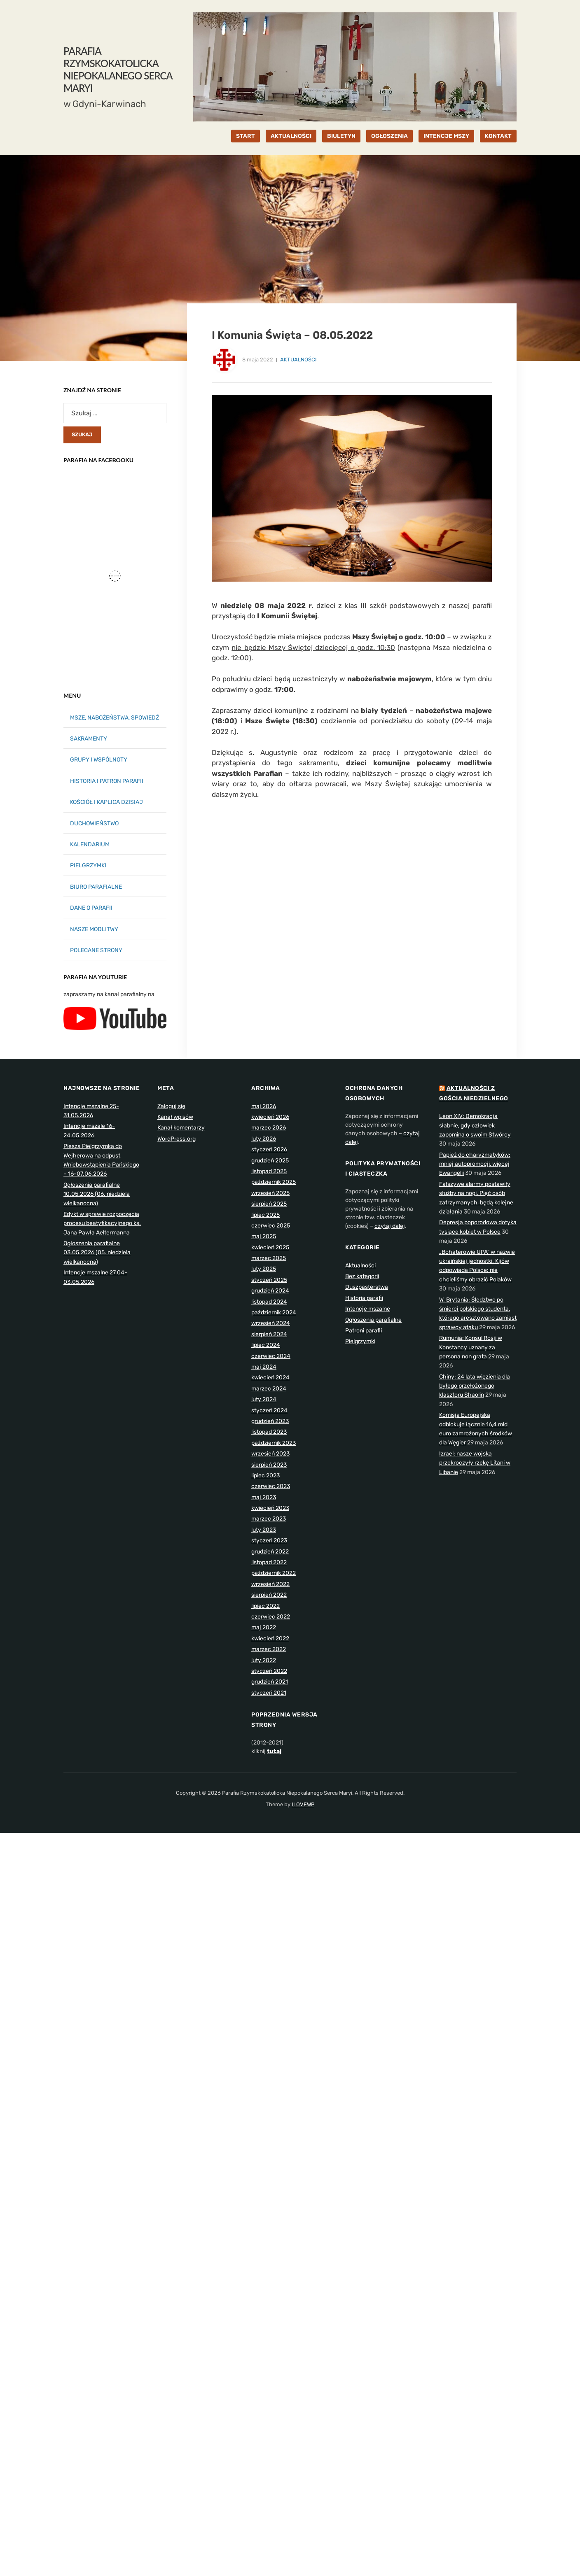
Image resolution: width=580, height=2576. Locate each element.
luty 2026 (263, 1138)
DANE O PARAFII (91, 907)
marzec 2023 (268, 1518)
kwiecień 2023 (270, 1508)
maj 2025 (263, 1236)
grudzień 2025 (270, 1160)
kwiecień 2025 (270, 1247)
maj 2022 (263, 1627)
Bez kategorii (362, 1276)
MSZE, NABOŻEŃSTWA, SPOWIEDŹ (114, 717)
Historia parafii (364, 1298)
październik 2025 (273, 1182)
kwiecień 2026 (270, 1116)
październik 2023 (273, 1442)
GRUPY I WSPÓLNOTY (98, 759)
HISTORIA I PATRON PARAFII (106, 781)
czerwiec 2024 (270, 1356)
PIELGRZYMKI (88, 865)
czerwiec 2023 (270, 1486)
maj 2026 (263, 1106)
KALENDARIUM (90, 844)
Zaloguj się (171, 1106)
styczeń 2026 (269, 1149)
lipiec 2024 (265, 1345)
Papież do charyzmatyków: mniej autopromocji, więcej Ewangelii (474, 1164)
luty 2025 (263, 1268)
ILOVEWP (303, 1804)
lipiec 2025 (265, 1214)
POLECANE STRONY (96, 950)
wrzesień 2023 (270, 1453)
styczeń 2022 (269, 1671)
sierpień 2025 (269, 1203)
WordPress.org (176, 1138)
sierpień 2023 (269, 1464)
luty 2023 (263, 1529)
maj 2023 (263, 1497)
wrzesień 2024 (270, 1323)
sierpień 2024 (269, 1334)
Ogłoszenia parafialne (373, 1319)
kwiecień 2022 (270, 1638)
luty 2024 (263, 1399)
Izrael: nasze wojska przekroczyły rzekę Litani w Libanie (474, 1463)
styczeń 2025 (269, 1279)
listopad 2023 (269, 1431)
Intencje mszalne (367, 1308)
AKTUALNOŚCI (291, 136)
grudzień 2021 (269, 1681)
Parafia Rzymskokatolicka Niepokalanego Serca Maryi (117, 69)
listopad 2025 (269, 1171)
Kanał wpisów (175, 1116)
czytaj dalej (389, 1226)
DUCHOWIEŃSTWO (94, 823)
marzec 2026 (268, 1127)
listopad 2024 (269, 1301)
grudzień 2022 (270, 1551)
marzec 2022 (268, 1649)
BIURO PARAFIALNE (96, 886)
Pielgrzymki (360, 1341)
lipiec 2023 (265, 1475)
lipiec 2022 (265, 1605)
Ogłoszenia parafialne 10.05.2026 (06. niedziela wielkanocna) (96, 1194)
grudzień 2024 (270, 1290)
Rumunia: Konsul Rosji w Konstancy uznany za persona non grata (470, 1347)
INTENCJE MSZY (446, 136)
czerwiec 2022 (270, 1616)
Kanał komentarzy (181, 1127)
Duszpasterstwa (366, 1286)
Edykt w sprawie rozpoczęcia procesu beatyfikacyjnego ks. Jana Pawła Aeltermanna (102, 1223)
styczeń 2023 (269, 1540)
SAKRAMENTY (88, 738)
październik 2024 (273, 1312)
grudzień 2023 (270, 1421)
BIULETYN (341, 136)
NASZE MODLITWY (94, 929)
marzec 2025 (268, 1258)
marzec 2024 (268, 1388)
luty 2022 (263, 1660)
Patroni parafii (363, 1330)
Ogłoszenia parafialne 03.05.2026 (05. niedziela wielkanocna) (97, 1252)
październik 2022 (273, 1573)
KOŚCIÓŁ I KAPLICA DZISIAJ (106, 802)
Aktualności (298, 359)
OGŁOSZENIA (389, 136)
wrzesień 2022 (270, 1584)
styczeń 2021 (268, 1692)
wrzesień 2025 (270, 1193)
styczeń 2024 (269, 1410)
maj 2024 (263, 1366)
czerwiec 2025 (270, 1225)
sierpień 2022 (269, 1594)
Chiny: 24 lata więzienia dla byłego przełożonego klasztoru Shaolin (474, 1386)
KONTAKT (498, 136)
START (245, 136)
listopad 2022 (269, 1562)
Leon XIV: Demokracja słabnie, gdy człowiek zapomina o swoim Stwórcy (475, 1125)
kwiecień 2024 (270, 1377)
